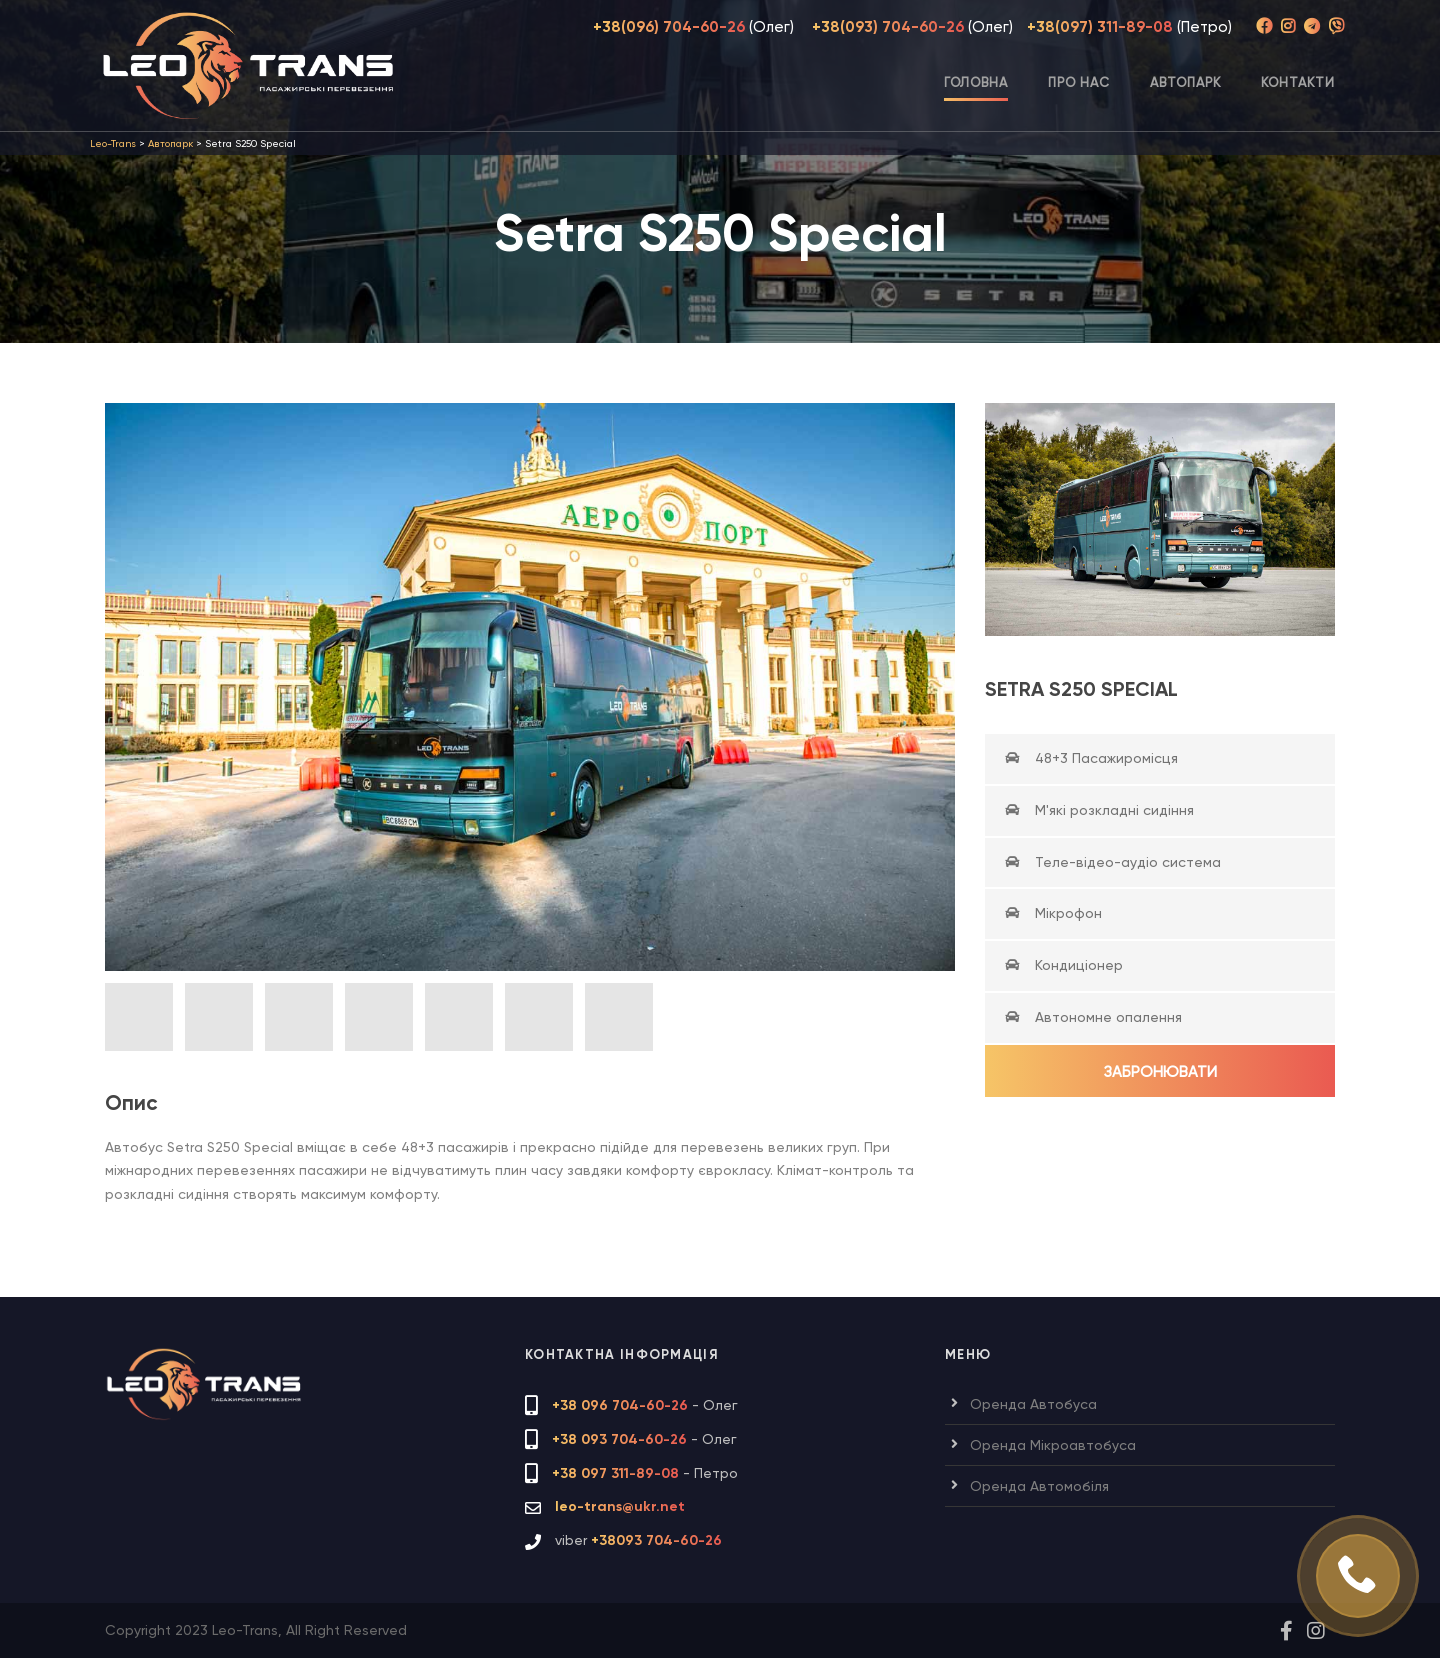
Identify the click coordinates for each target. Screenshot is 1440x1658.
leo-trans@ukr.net (620, 1506)
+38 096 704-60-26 (620, 1405)
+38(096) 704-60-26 (669, 27)
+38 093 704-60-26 (619, 1439)
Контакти (1298, 82)
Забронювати (1160, 1072)
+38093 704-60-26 (656, 1540)
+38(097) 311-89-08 (1100, 27)
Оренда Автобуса (1033, 1404)
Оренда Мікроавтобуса (1053, 1445)
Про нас (1079, 82)
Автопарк (1185, 82)
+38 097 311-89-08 (615, 1473)
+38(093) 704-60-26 (888, 27)
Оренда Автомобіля (1039, 1486)
